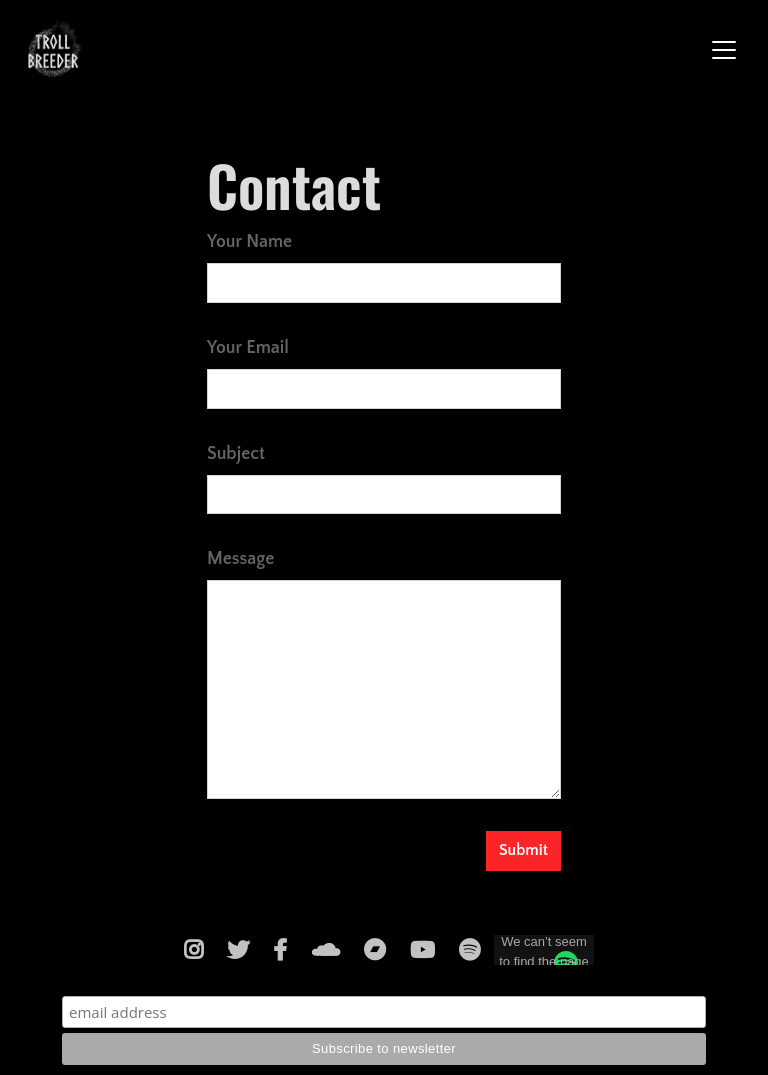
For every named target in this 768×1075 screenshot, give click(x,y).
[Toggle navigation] (724, 50)
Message (240, 559)
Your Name (249, 242)
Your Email (248, 348)
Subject (236, 454)
